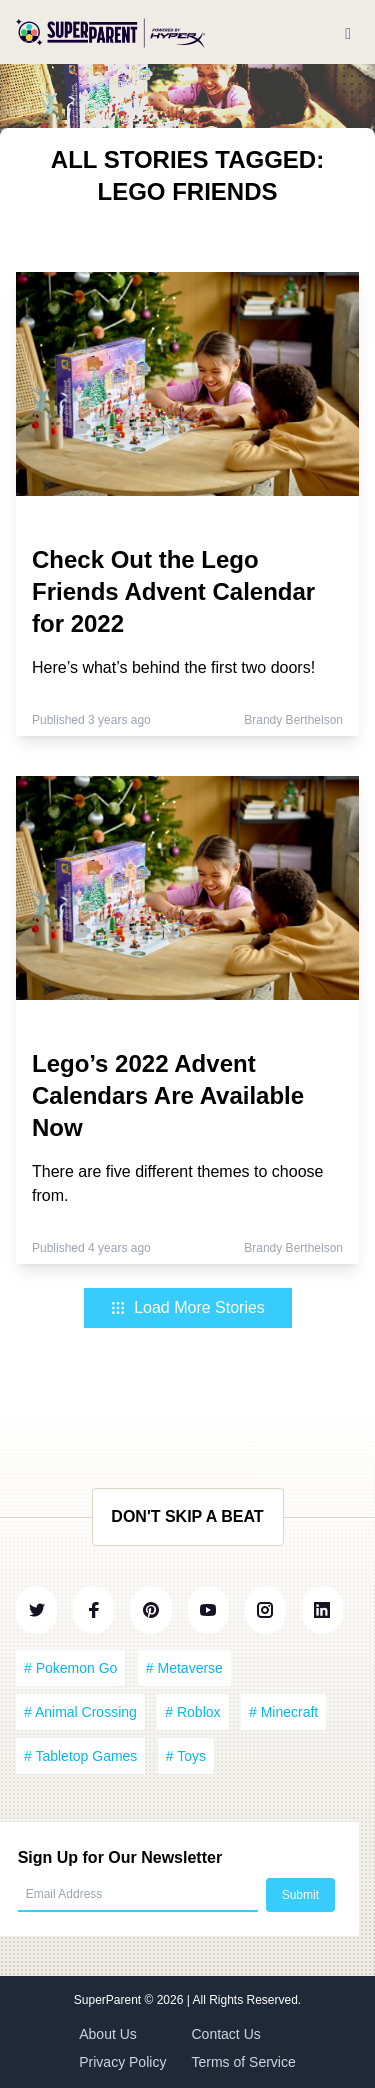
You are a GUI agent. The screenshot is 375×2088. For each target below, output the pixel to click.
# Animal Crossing (80, 1712)
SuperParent (109, 2000)
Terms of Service (244, 2062)
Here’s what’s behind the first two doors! (173, 667)
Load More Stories (187, 1307)
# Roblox (192, 1712)
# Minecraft (283, 1712)
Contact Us (226, 2034)
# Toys (186, 1756)
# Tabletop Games (80, 1756)
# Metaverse (184, 1668)
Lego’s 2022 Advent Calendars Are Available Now (168, 1095)
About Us (108, 2034)
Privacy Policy (122, 2062)
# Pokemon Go (70, 1668)
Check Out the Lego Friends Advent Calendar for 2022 (173, 591)
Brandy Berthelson (293, 720)
